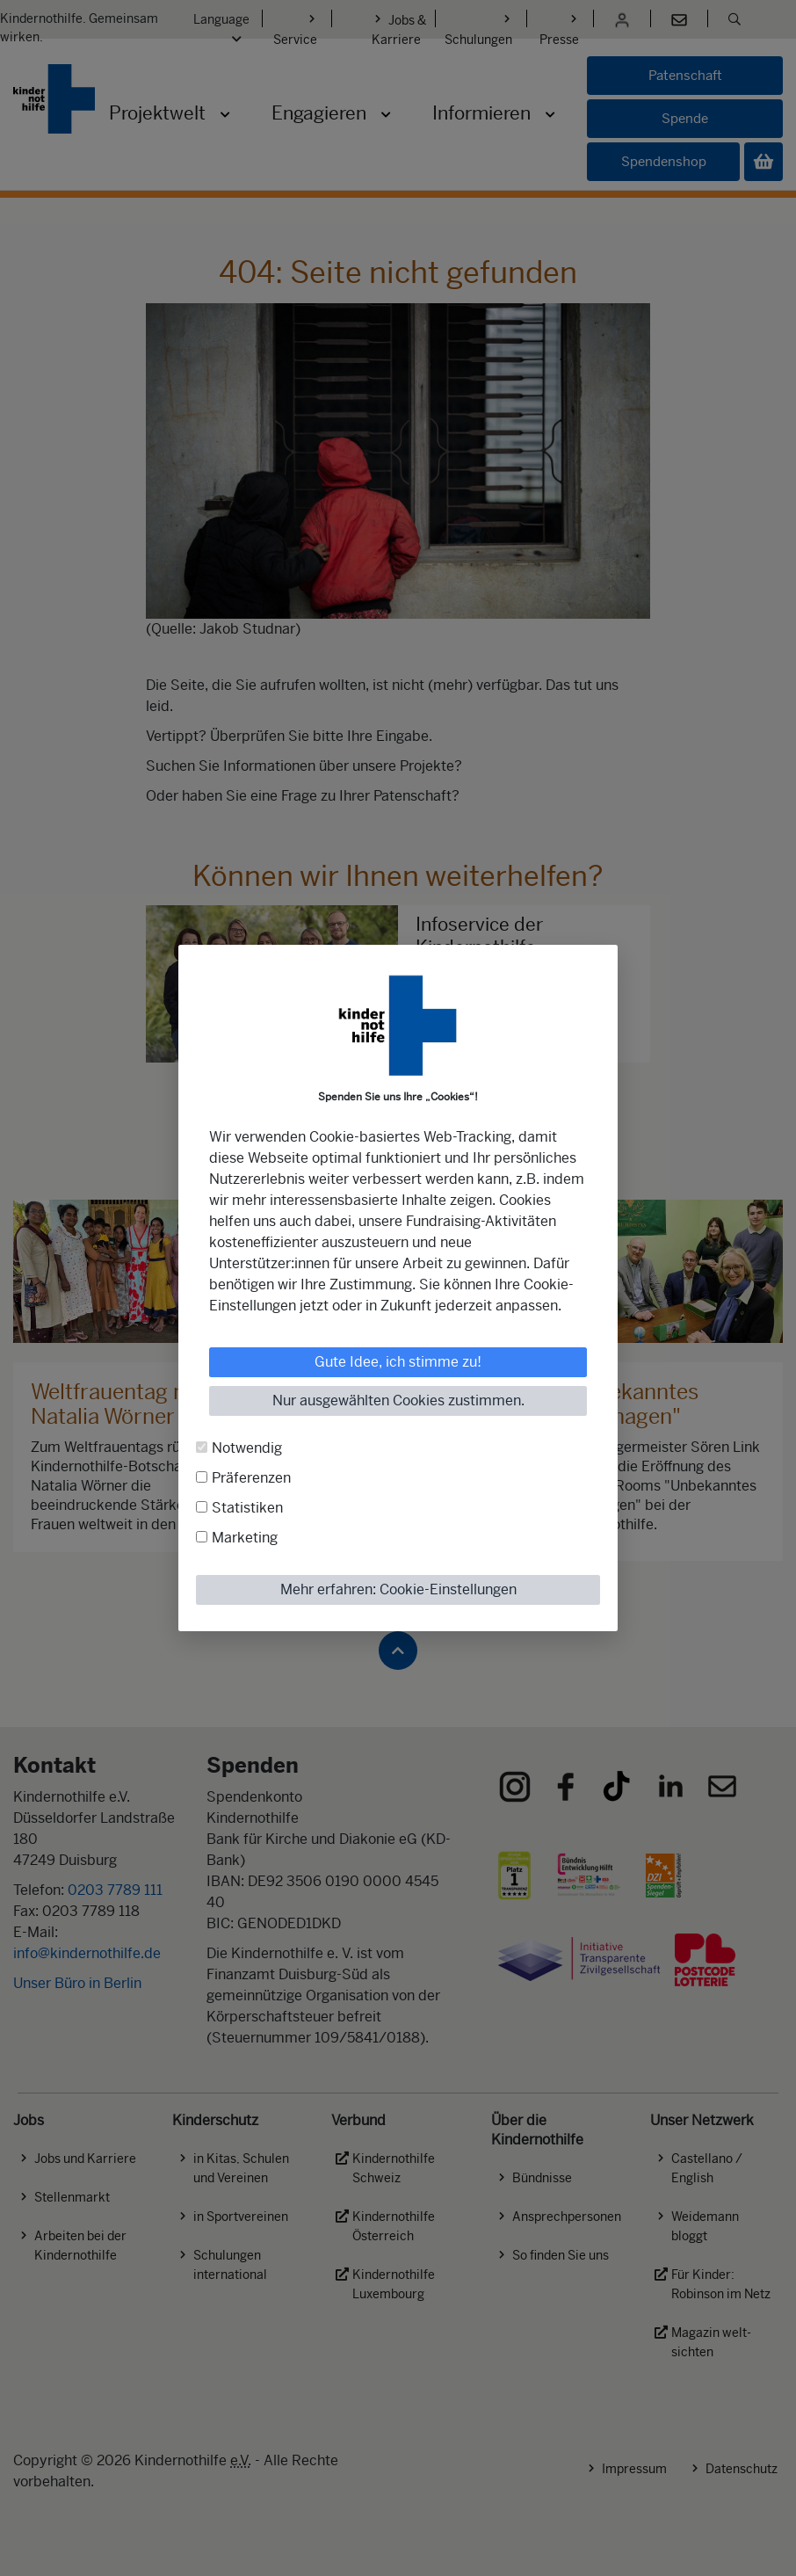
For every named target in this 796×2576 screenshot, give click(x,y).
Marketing (245, 1537)
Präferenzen (251, 1478)
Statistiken (247, 1507)
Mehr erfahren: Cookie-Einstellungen (398, 1589)
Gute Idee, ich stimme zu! (398, 1362)
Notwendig (247, 1448)
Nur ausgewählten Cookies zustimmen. (398, 1400)
